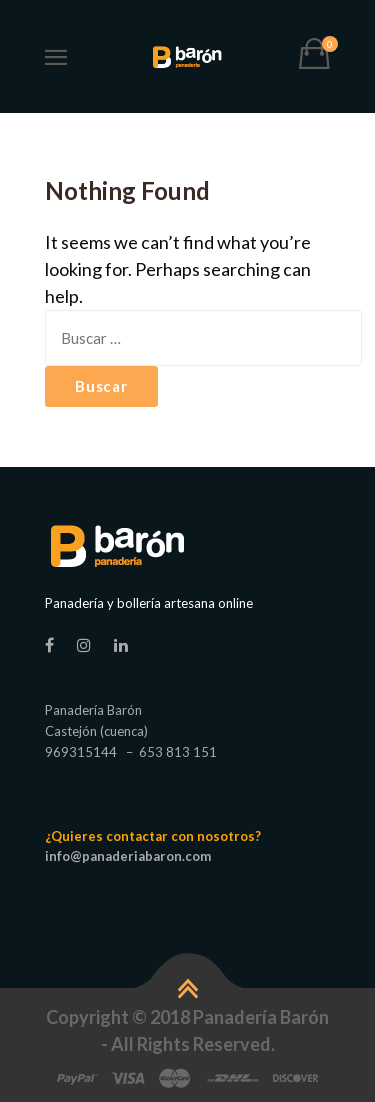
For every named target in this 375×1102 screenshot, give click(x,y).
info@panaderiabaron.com (128, 856)
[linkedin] (121, 645)
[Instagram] (84, 645)
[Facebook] (49, 645)
